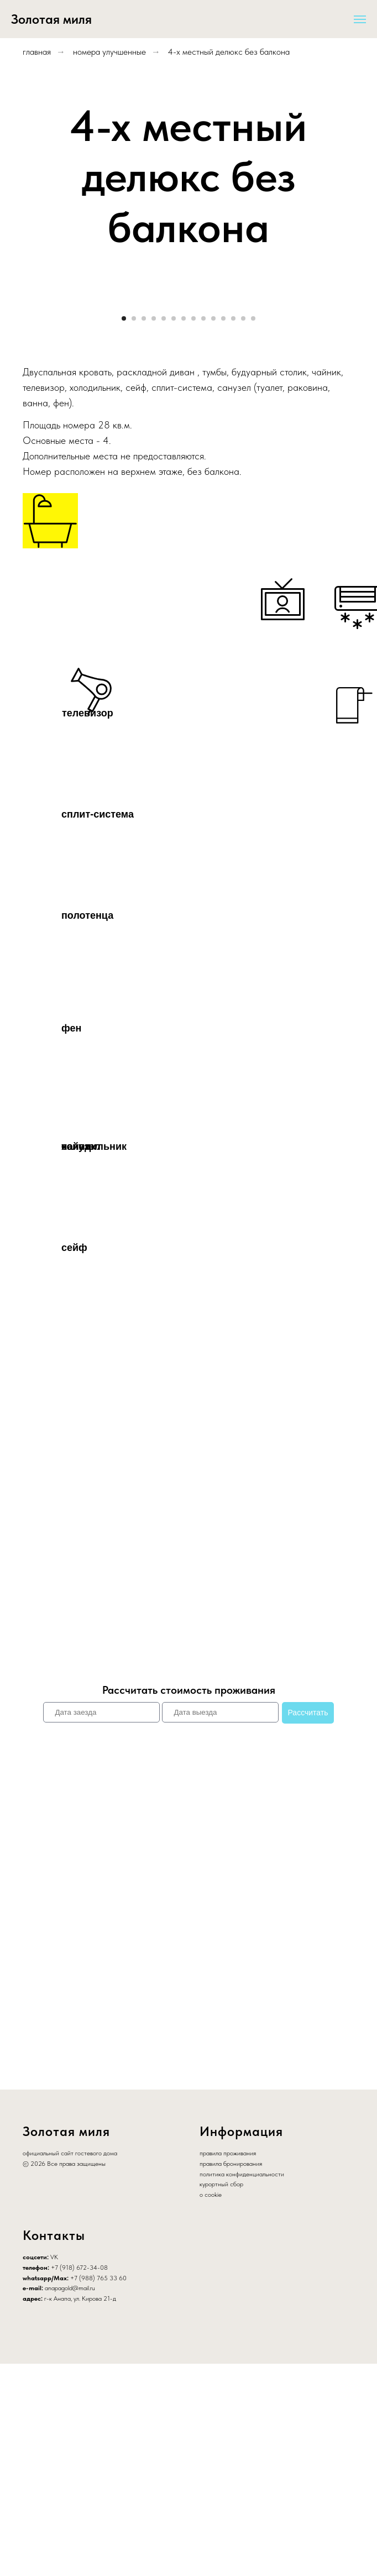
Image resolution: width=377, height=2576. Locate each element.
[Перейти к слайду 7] (183, 530)
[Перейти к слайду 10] (213, 530)
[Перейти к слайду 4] (153, 530)
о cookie (211, 2407)
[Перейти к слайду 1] (124, 530)
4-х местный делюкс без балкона (229, 51)
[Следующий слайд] (355, 408)
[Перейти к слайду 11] (223, 530)
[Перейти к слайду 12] (233, 530)
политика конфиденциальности (242, 2386)
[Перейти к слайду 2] (134, 530)
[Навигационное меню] (360, 19)
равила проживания (229, 2365)
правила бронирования (231, 2376)
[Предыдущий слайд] (22, 408)
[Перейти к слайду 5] (163, 530)
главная (37, 51)
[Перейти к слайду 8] (193, 530)
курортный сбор (221, 2396)
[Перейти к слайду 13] (243, 530)
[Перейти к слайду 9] (203, 530)
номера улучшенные (109, 51)
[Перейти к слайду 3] (144, 530)
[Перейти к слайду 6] (173, 530)
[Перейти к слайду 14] (253, 530)
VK (54, 2469)
